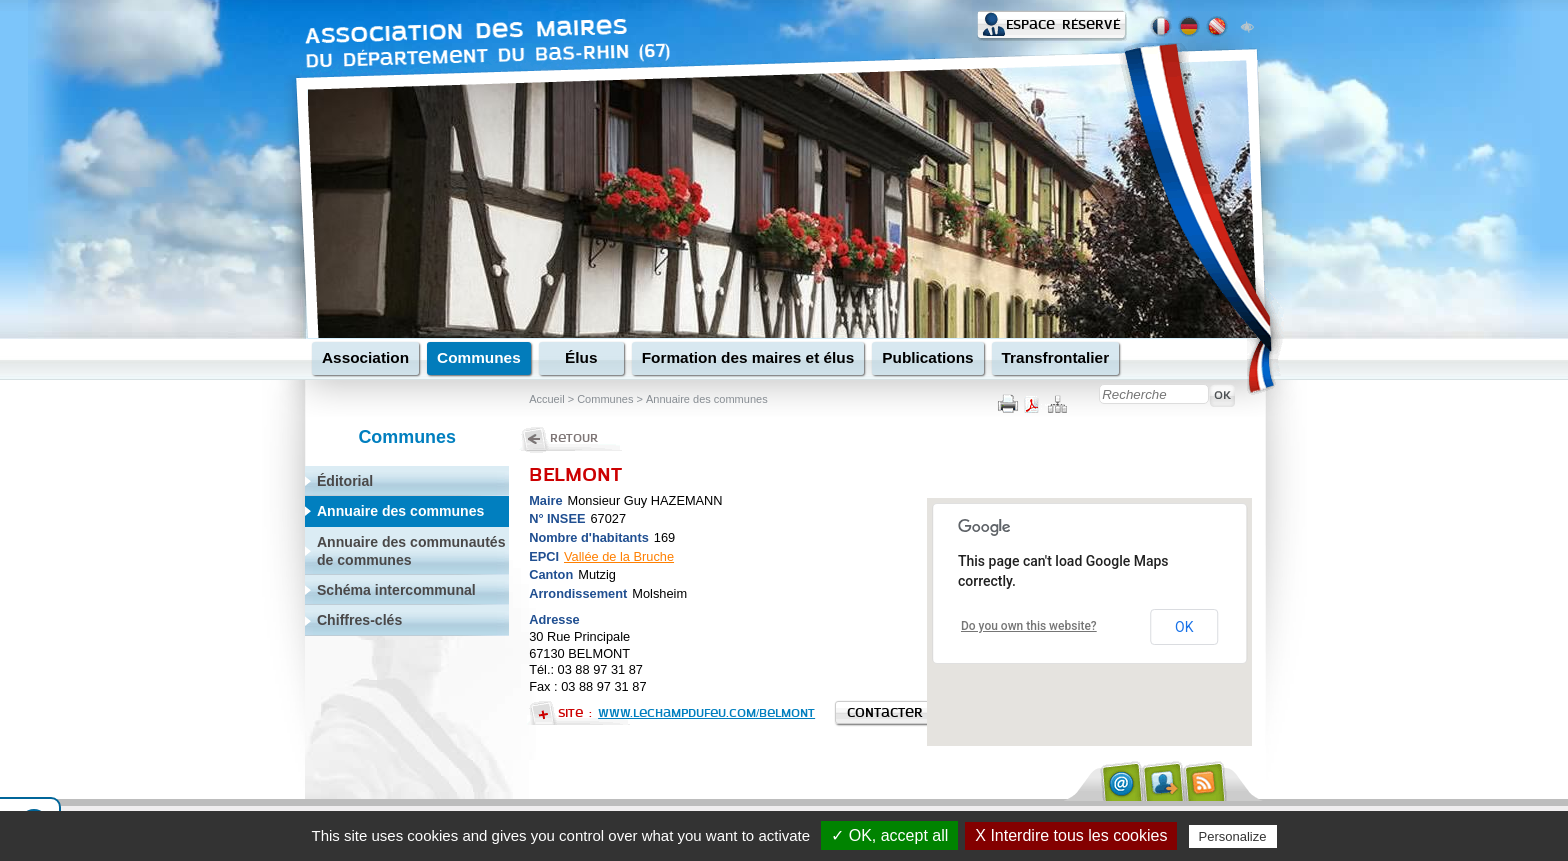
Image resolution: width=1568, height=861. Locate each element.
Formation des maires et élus (748, 357)
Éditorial (345, 481)
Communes (479, 357)
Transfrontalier (1056, 357)
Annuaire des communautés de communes (411, 551)
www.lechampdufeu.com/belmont (706, 713)
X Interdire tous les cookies (1071, 835)
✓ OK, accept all (889, 835)
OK (1184, 627)
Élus (581, 357)
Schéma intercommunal (396, 590)
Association (365, 357)
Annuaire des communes (706, 399)
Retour (574, 438)
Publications (927, 357)
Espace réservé (1063, 24)
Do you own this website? (1029, 626)
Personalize (1233, 836)
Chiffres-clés (359, 620)
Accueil (546, 399)
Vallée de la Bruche (619, 556)
